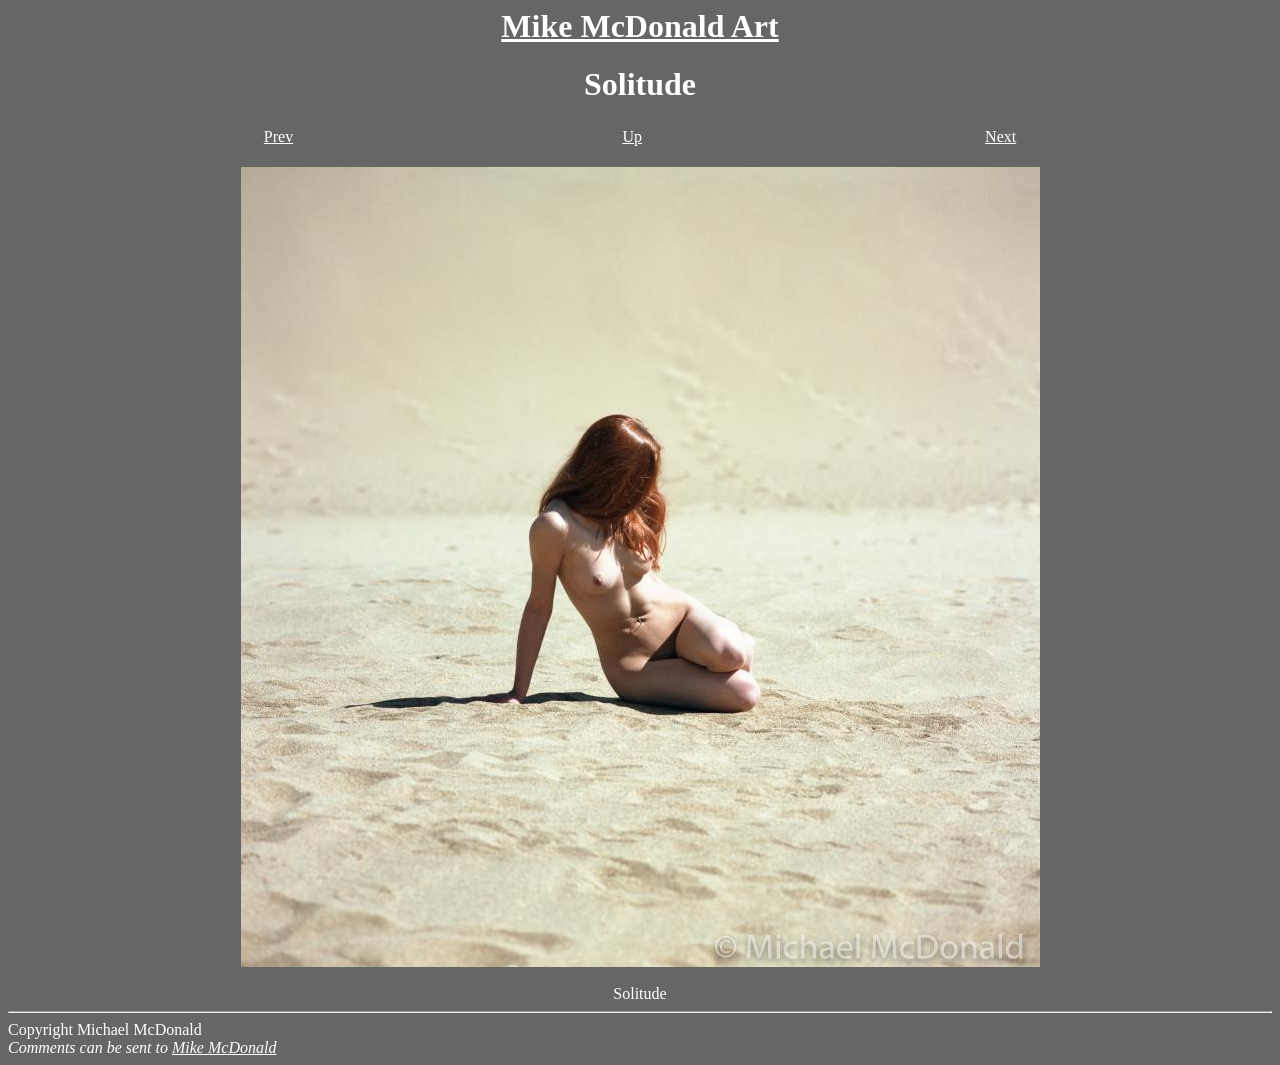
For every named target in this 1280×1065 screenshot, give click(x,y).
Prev (278, 136)
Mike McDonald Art (639, 26)
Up (632, 136)
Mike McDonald (224, 1047)
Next (1000, 136)
